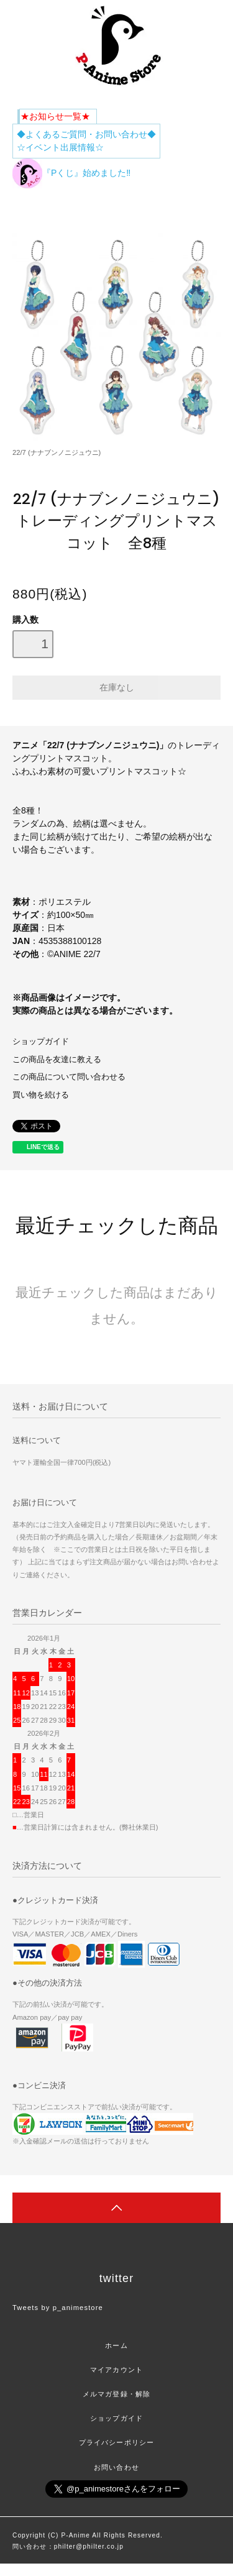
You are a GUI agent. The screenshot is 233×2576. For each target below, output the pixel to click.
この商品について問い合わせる (69, 1077)
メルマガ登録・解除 (116, 2394)
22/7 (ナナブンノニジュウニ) (56, 452)
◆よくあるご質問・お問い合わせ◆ (86, 134)
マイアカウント (116, 2369)
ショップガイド (40, 1041)
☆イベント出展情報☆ (60, 147)
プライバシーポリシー (116, 2442)
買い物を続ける (40, 1095)
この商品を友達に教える (56, 1059)
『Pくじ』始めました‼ (71, 173)
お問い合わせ (116, 2467)
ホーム (116, 2345)
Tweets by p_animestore (57, 2307)
